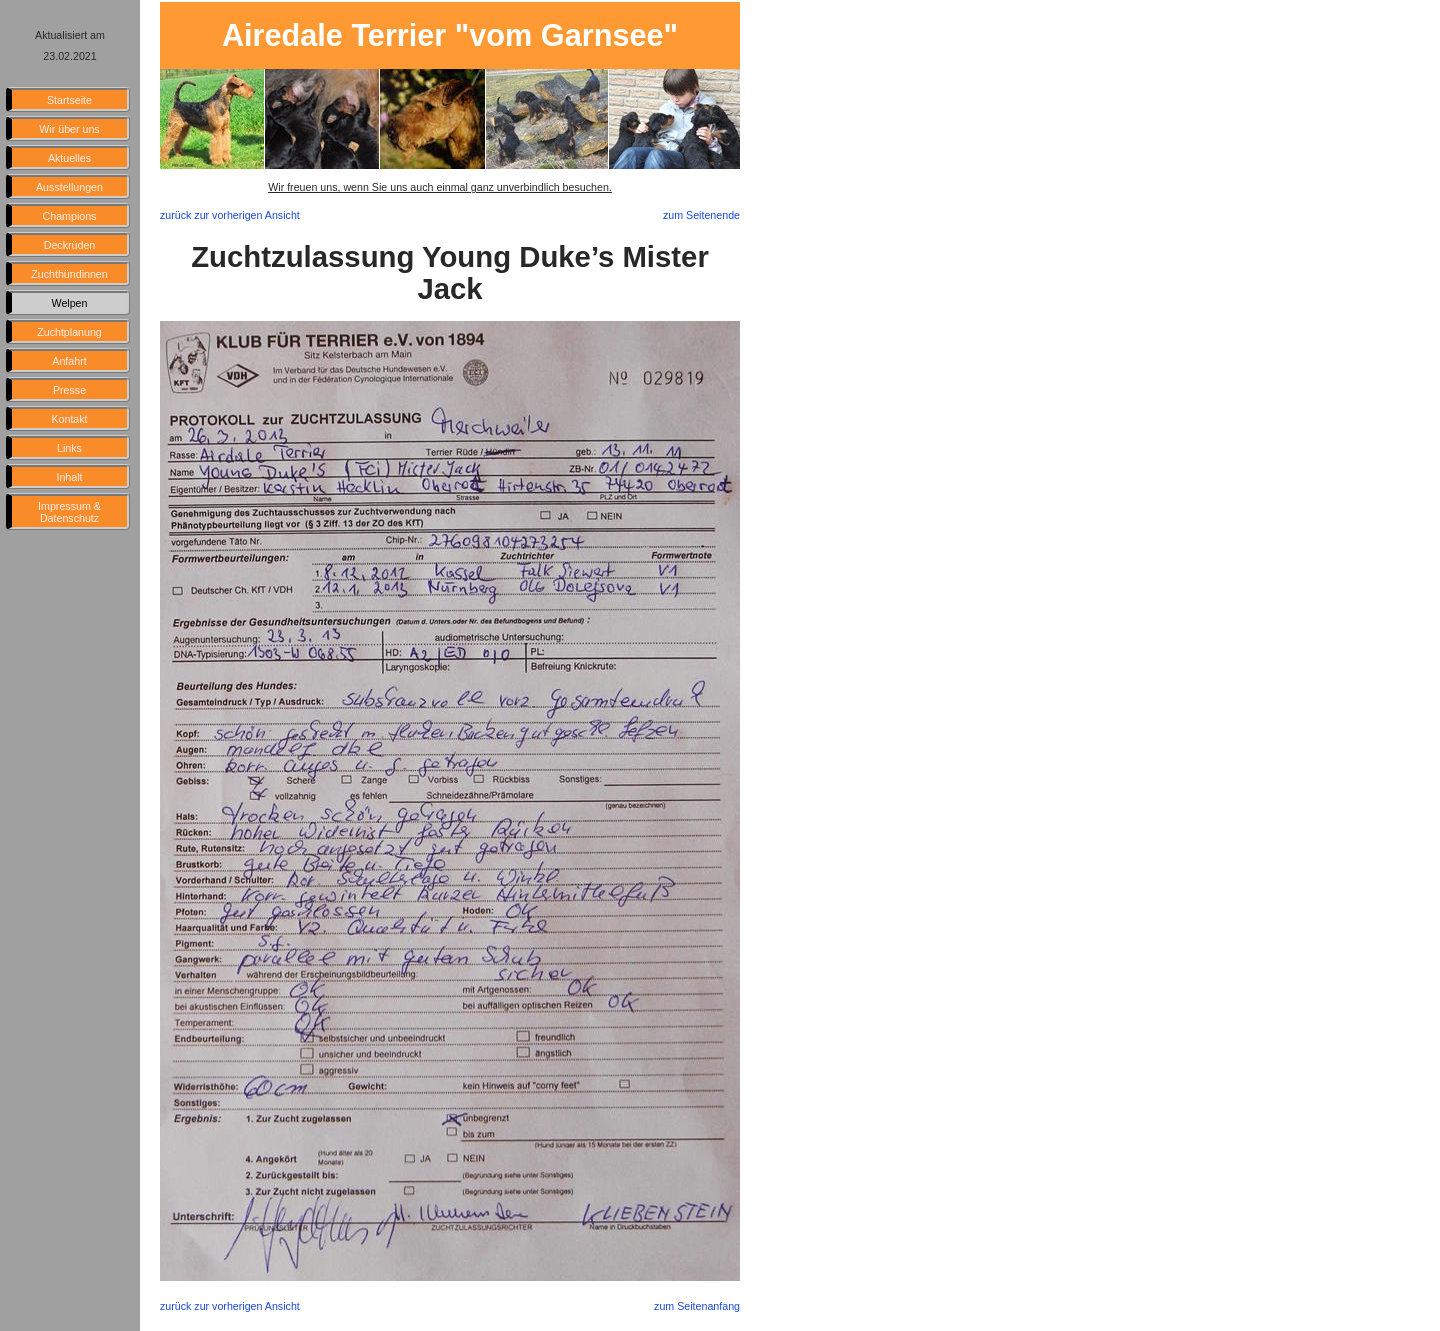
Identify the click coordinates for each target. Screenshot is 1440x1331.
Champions (70, 216)
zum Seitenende (701, 215)
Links (69, 448)
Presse (69, 390)
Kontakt (69, 419)
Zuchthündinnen (69, 274)
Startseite (69, 100)
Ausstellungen (69, 187)
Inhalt (69, 477)
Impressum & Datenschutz (69, 512)
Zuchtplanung (69, 332)
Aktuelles (69, 158)
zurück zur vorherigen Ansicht (230, 215)
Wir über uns (69, 129)
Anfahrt (69, 361)
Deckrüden (70, 245)
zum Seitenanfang (697, 1306)
